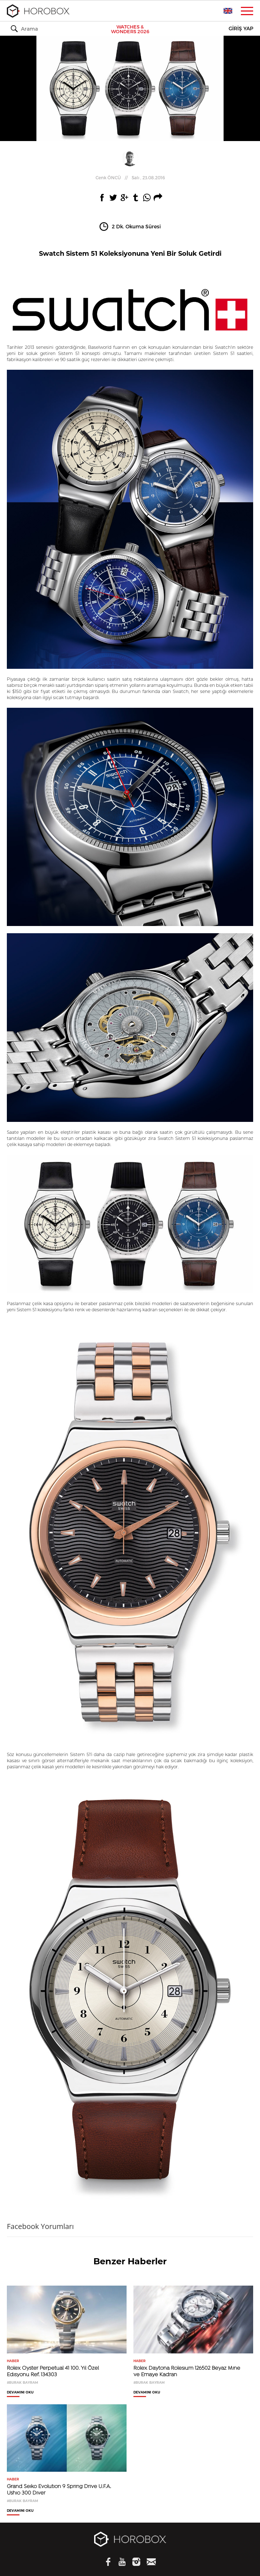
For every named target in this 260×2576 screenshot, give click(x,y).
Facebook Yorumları (40, 2226)
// (130, 177)
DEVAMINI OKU (20, 2392)
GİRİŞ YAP (241, 28)
